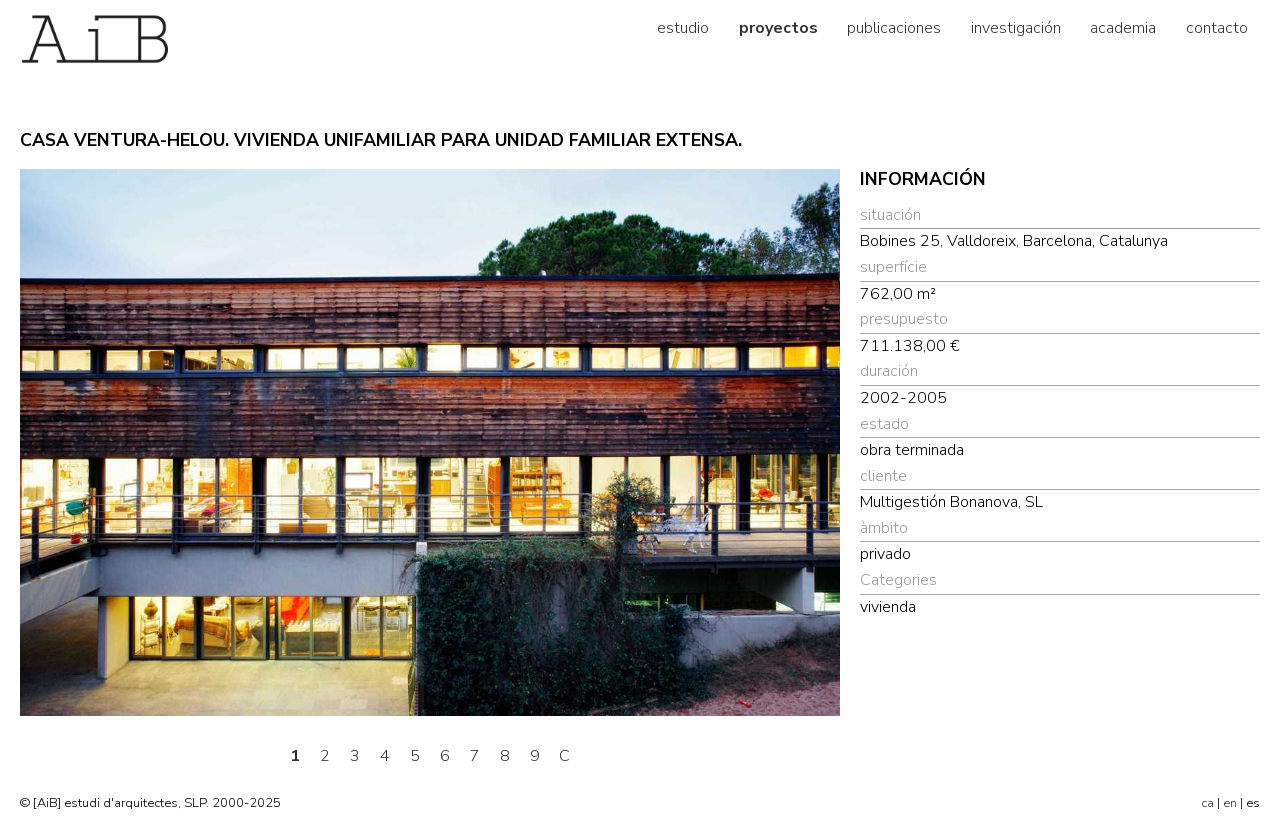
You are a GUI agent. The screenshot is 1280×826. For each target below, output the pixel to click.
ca (1207, 803)
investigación (1016, 28)
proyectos (778, 28)
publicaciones (894, 28)
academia (1123, 28)
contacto (1217, 28)
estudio (683, 28)
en (1230, 803)
